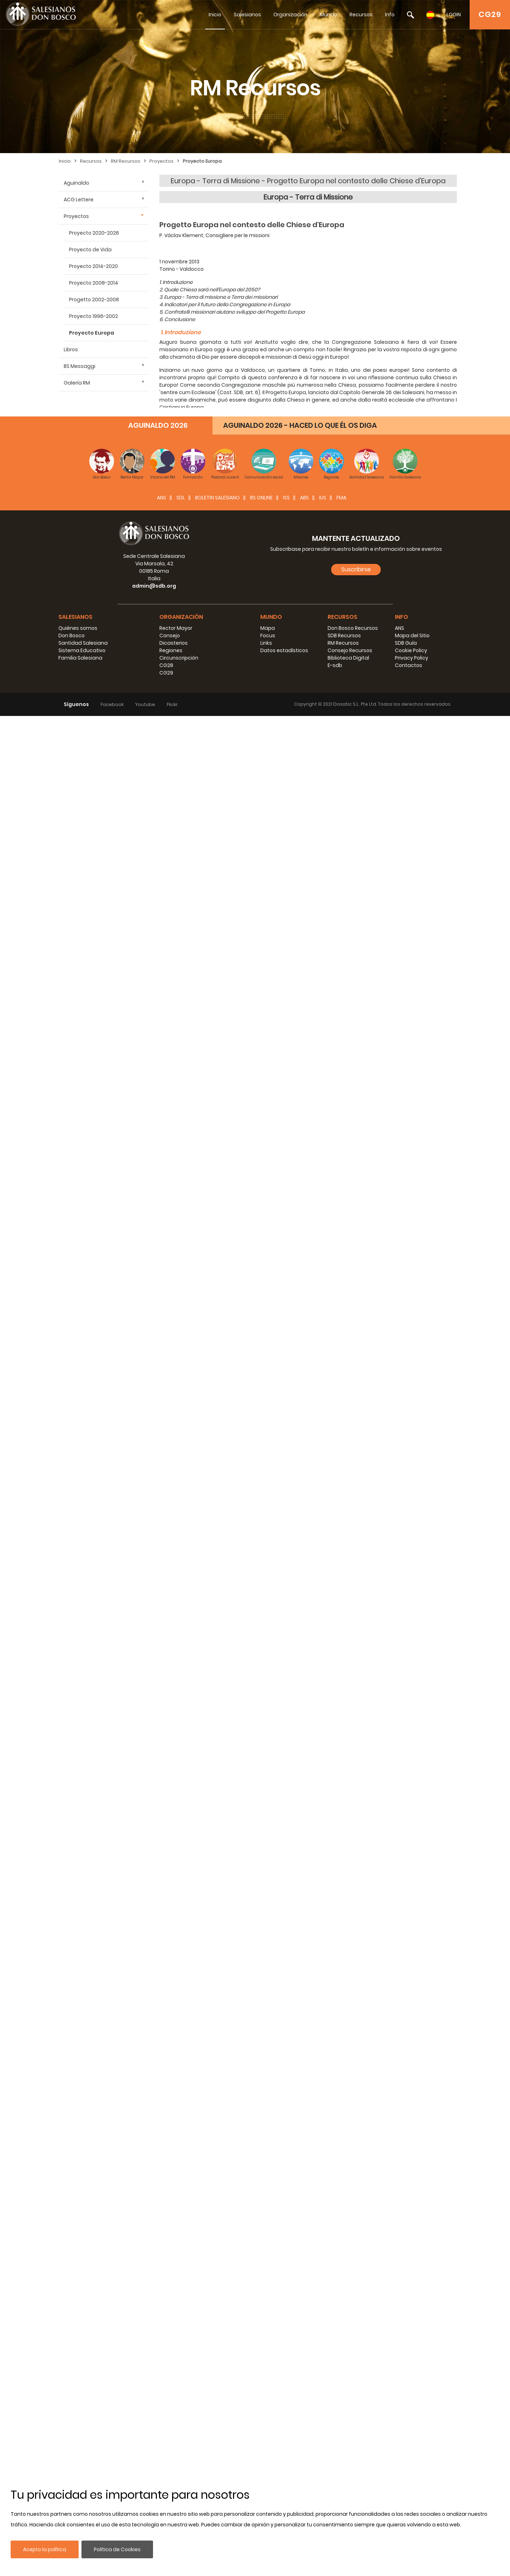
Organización (290, 14)
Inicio (215, 14)
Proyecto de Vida (90, 249)
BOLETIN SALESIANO (217, 2357)
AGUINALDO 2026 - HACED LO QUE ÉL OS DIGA (300, 2285)
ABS (304, 2357)
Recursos (361, 14)
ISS (286, 2357)
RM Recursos (125, 161)
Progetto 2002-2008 (94, 299)
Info (390, 14)
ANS (161, 2357)
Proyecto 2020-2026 (94, 232)
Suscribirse (356, 2429)
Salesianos (247, 14)
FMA (341, 2357)
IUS (322, 2357)
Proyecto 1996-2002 (93, 316)
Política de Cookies (117, 2549)
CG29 (489, 14)
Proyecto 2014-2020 (93, 266)
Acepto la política (44, 2549)
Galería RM (77, 382)
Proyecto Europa (202, 161)
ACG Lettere (79, 199)
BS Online (261, 2357)
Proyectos (161, 161)
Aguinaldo (76, 182)
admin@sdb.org (154, 2445)
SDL (180, 2357)
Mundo (328, 14)
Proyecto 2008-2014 (93, 282)
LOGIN (454, 14)
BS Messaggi (79, 366)
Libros (71, 349)
